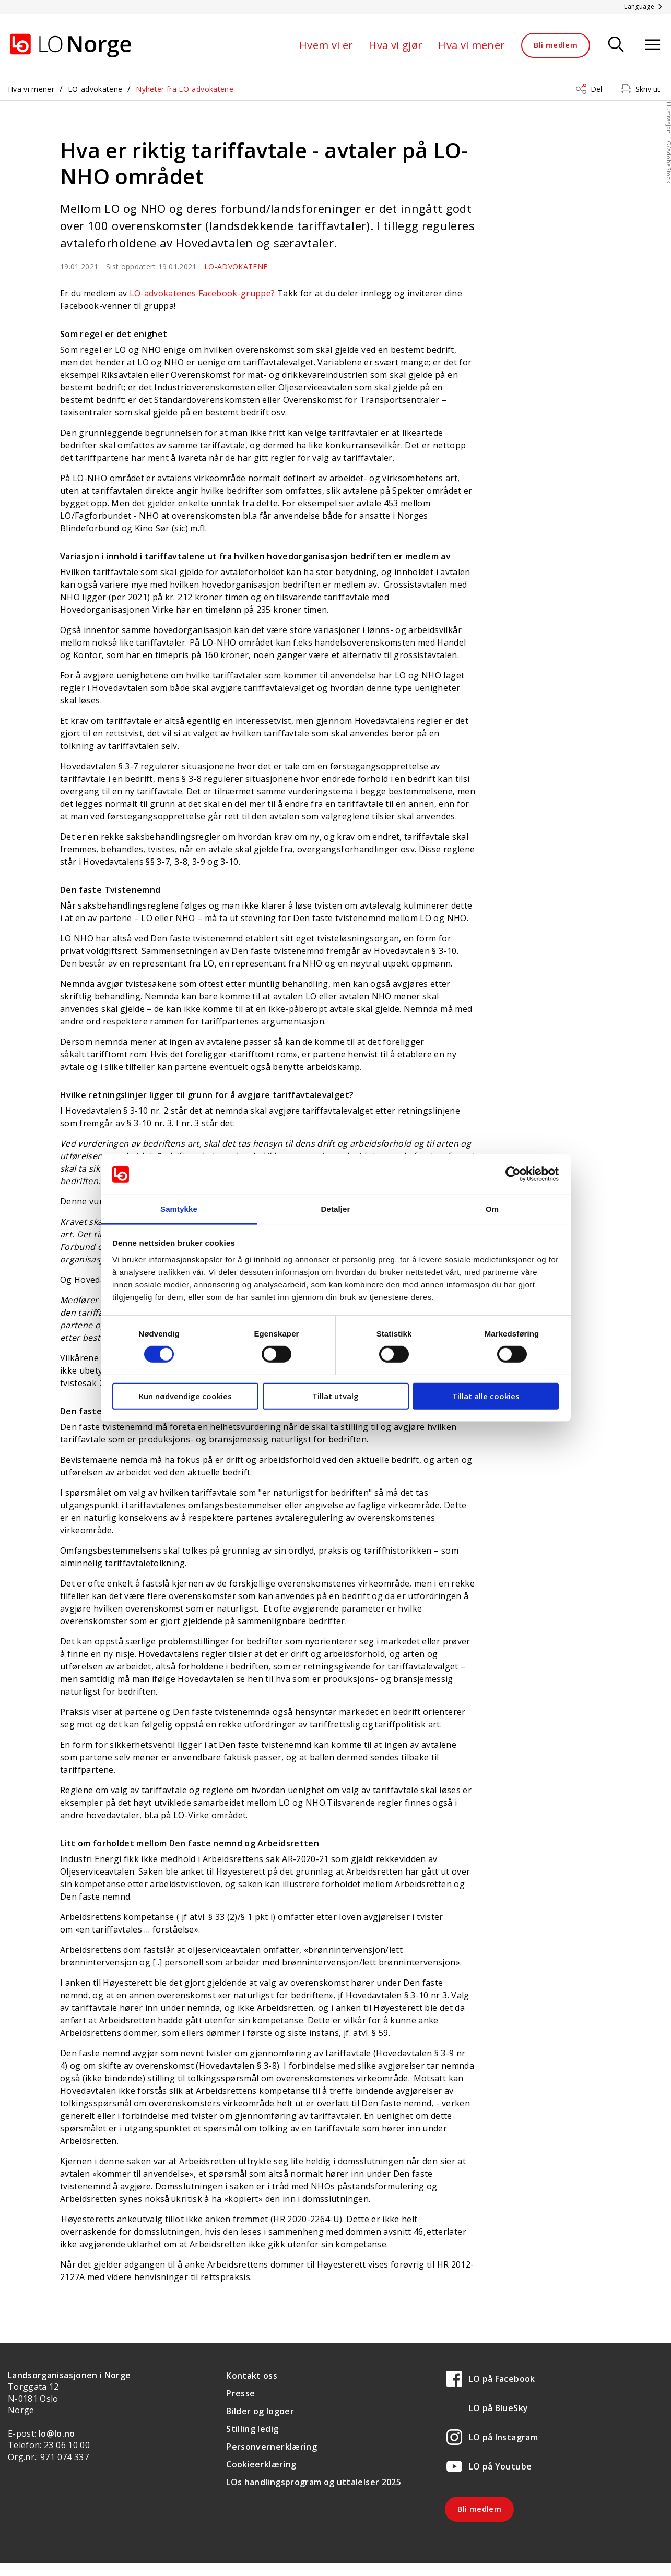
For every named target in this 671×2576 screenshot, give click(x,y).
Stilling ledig (252, 2429)
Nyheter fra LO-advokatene (184, 89)
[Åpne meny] (652, 45)
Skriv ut (647, 89)
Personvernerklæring (271, 2446)
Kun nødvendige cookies (185, 1395)
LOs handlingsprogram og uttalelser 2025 (313, 2482)
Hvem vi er (326, 45)
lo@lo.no (57, 2433)
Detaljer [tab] (335, 1208)
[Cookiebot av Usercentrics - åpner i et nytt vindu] (513, 1174)
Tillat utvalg (335, 1395)
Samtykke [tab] (178, 1208)
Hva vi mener (471, 45)
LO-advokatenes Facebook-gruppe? (202, 293)
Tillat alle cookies (486, 1395)
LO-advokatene (95, 89)
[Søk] (616, 45)
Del (596, 89)
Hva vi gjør (395, 45)
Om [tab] (492, 1208)
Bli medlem (556, 45)
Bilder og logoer (260, 2411)
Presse (240, 2393)
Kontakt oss (251, 2375)
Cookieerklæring (261, 2464)
